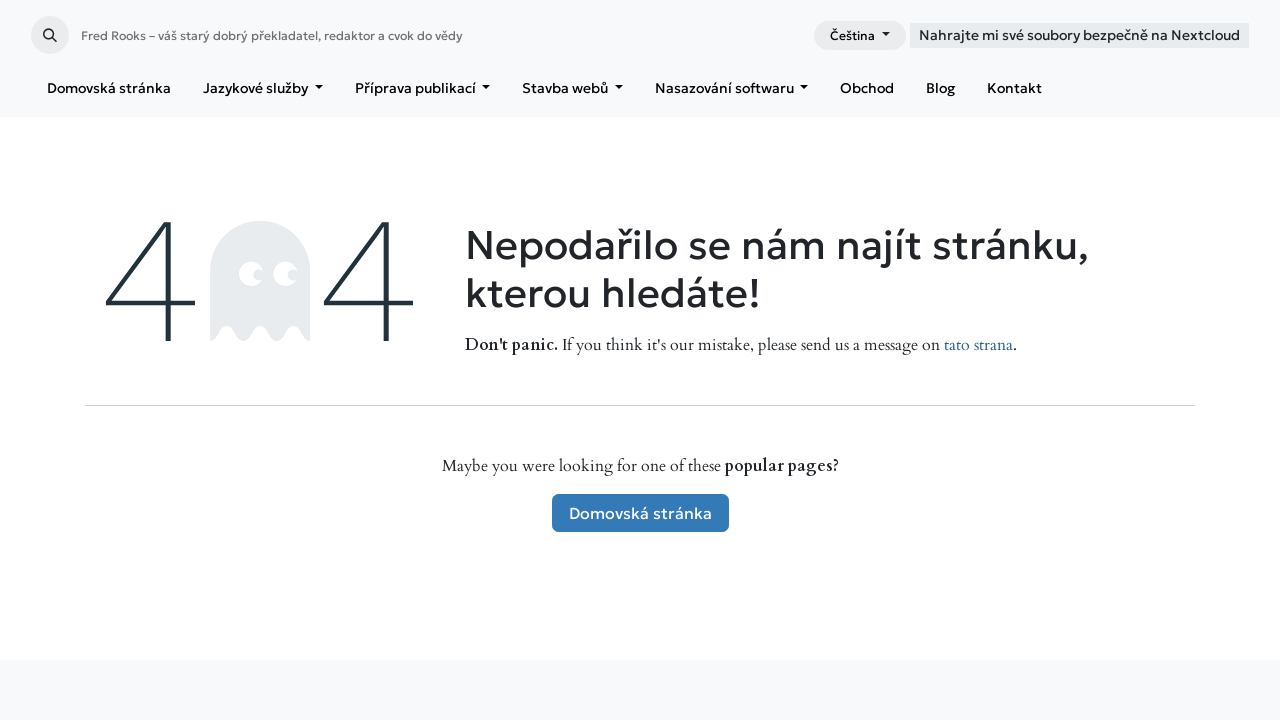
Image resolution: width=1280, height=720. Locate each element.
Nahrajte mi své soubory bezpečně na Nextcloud (1079, 35)
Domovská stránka (640, 513)
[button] (50, 35)
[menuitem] (109, 88)
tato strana (978, 345)
